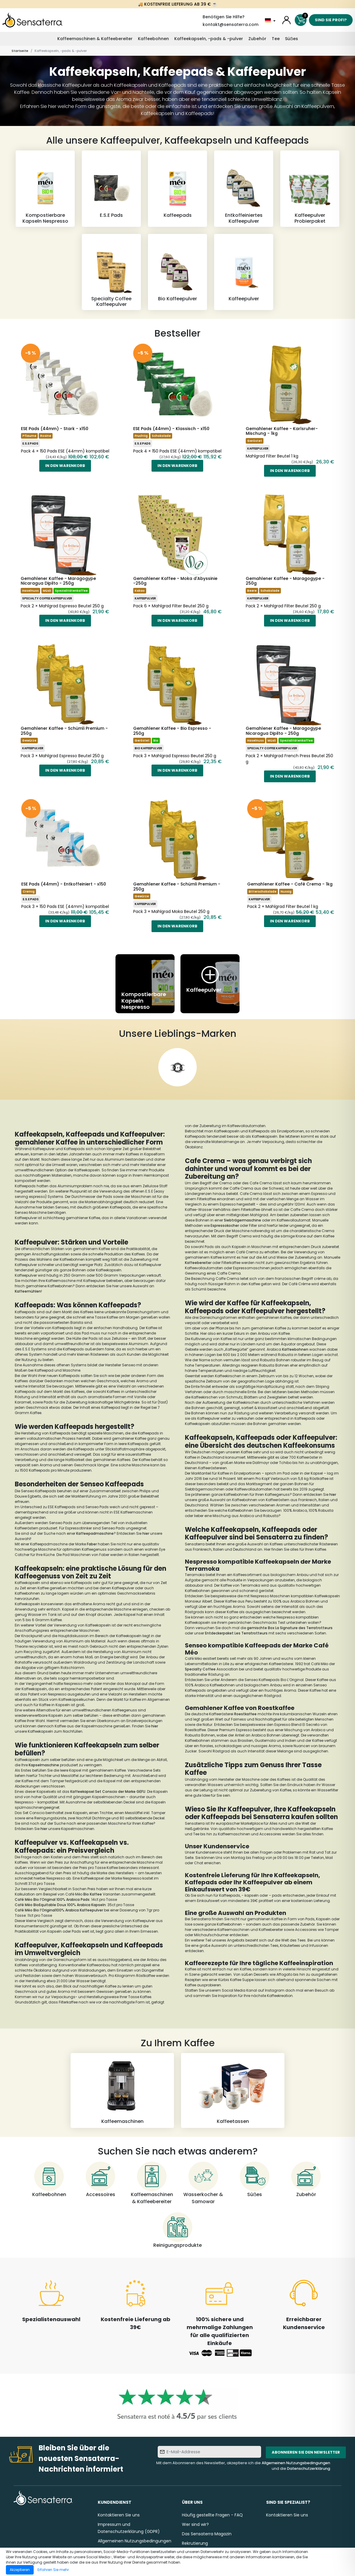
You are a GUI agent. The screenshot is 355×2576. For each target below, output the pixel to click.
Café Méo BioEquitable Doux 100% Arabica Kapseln (60, 1904)
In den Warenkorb (65, 465)
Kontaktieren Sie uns (119, 2515)
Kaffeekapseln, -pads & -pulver (208, 39)
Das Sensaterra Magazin (207, 2534)
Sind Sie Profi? (331, 20)
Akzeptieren (20, 2569)
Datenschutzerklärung (308, 2468)
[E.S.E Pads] (111, 188)
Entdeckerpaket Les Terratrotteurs (236, 1633)
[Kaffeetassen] (232, 2090)
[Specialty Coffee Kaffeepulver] (111, 272)
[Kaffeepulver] (243, 272)
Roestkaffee (245, 1713)
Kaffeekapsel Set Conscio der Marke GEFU (107, 1791)
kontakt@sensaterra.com (230, 24)
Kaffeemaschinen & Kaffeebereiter (95, 39)
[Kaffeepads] (177, 188)
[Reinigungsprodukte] (177, 2230)
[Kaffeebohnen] (49, 2180)
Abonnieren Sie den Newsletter (306, 2452)
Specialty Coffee (200, 1669)
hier (145, 1533)
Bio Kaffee (92, 1894)
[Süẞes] (254, 2180)
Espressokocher (225, 1225)
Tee (276, 39)
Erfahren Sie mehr (53, 2569)
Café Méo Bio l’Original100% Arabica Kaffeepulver (59, 1910)
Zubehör (257, 39)
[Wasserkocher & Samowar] (203, 2183)
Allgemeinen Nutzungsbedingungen (296, 2462)
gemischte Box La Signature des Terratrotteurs (290, 1627)
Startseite (20, 50)
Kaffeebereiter (198, 1262)
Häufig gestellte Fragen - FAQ (212, 2515)
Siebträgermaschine (242, 1220)
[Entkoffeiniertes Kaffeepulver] (243, 188)
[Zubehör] (306, 2180)
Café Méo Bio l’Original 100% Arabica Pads (52, 1899)
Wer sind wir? (195, 2524)
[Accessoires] (100, 2180)
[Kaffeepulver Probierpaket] (309, 188)
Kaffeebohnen (153, 39)
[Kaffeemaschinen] (122, 2090)
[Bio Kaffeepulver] (177, 272)
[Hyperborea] (177, 1067)
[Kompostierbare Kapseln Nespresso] (45, 188)
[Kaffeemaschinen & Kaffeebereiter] (152, 2183)
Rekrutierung (195, 2543)
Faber (92, 1544)
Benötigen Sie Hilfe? (224, 17)
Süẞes (291, 39)
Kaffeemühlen (28, 1291)
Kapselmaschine (44, 1764)
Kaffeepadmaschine (95, 1533)
